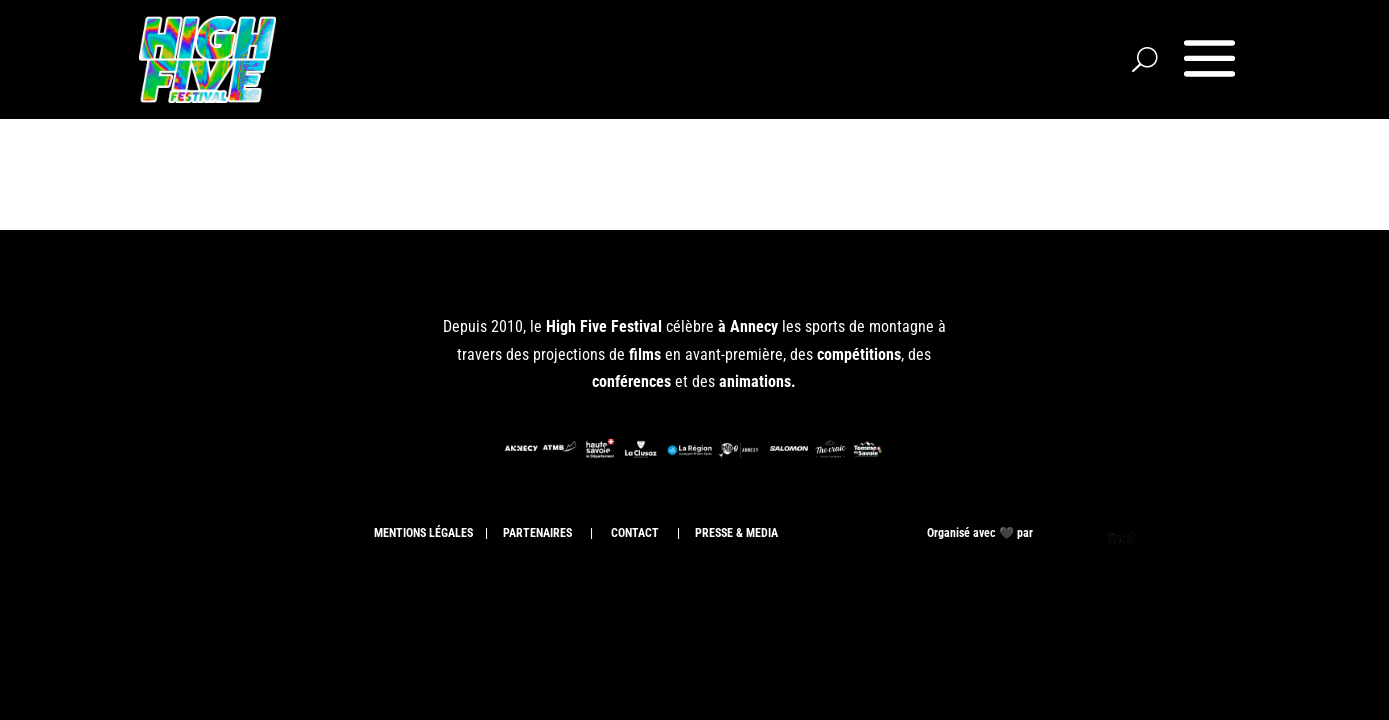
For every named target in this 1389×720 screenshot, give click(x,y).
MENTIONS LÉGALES (423, 533)
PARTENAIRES (537, 533)
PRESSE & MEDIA (738, 533)
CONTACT (633, 533)
